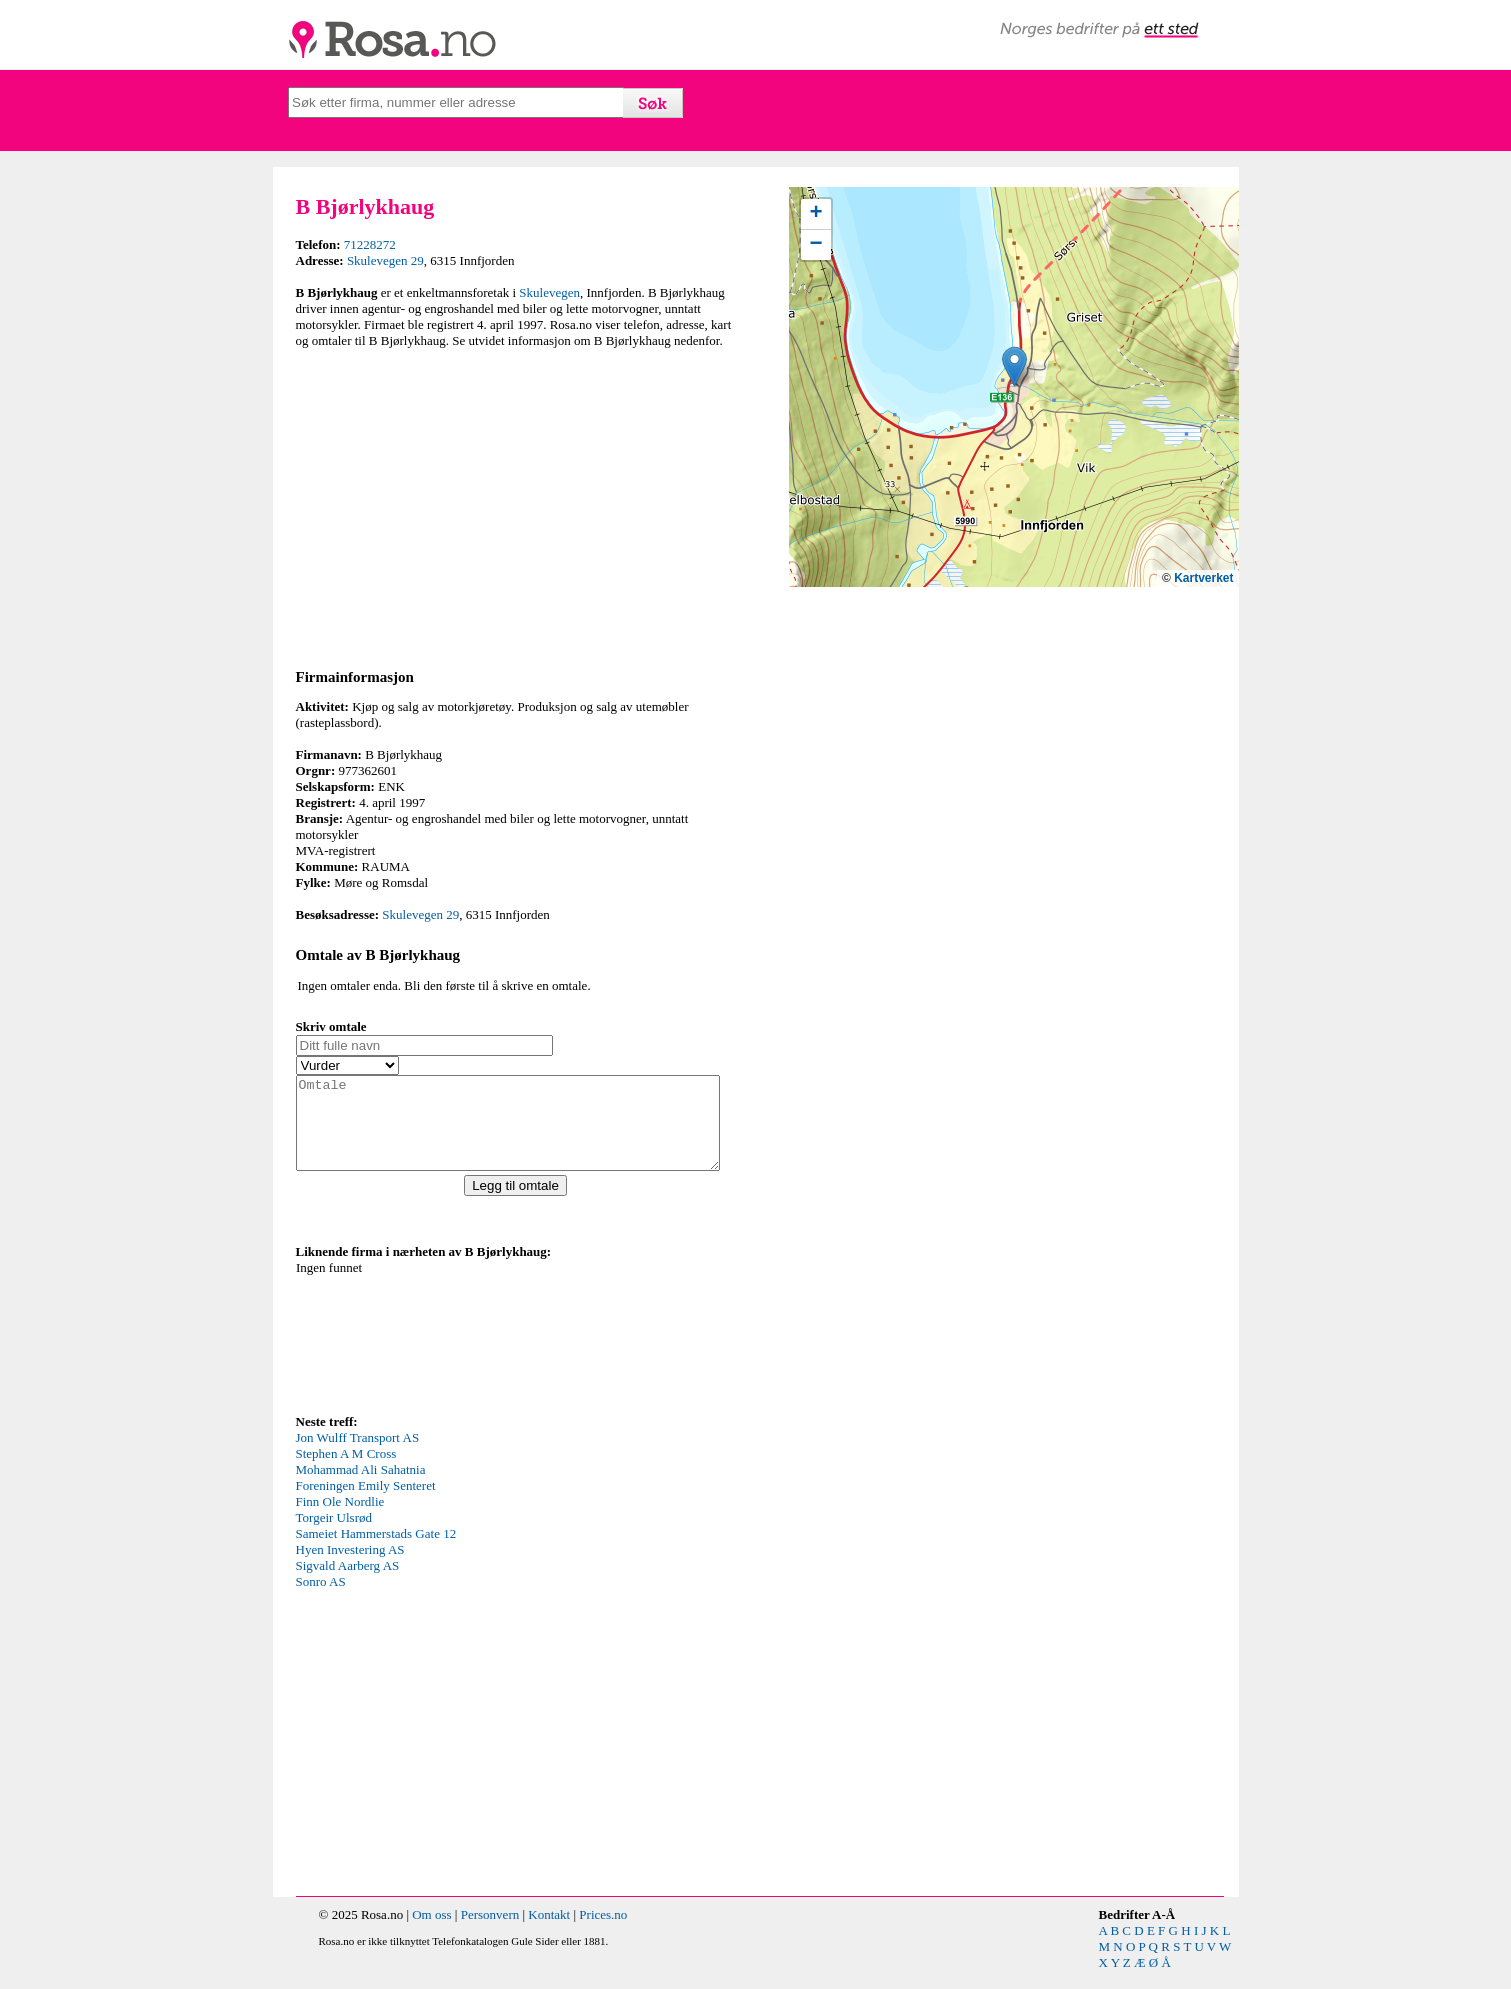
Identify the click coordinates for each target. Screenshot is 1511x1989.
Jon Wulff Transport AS (358, 1455)
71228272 (370, 244)
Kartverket (1203, 578)
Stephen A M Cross (346, 1471)
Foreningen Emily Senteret (366, 1503)
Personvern (490, 1932)
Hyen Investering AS (350, 1567)
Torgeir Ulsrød (334, 1535)
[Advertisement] (521, 505)
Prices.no (603, 1932)
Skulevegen (549, 292)
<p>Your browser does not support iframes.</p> (446, 1353)
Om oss (431, 1932)
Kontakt (549, 1932)
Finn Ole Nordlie (340, 1519)
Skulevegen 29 (385, 260)
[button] (1014, 366)
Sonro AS (321, 1599)
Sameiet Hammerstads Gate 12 (376, 1551)
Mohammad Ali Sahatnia (361, 1487)
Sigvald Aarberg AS (348, 1583)
